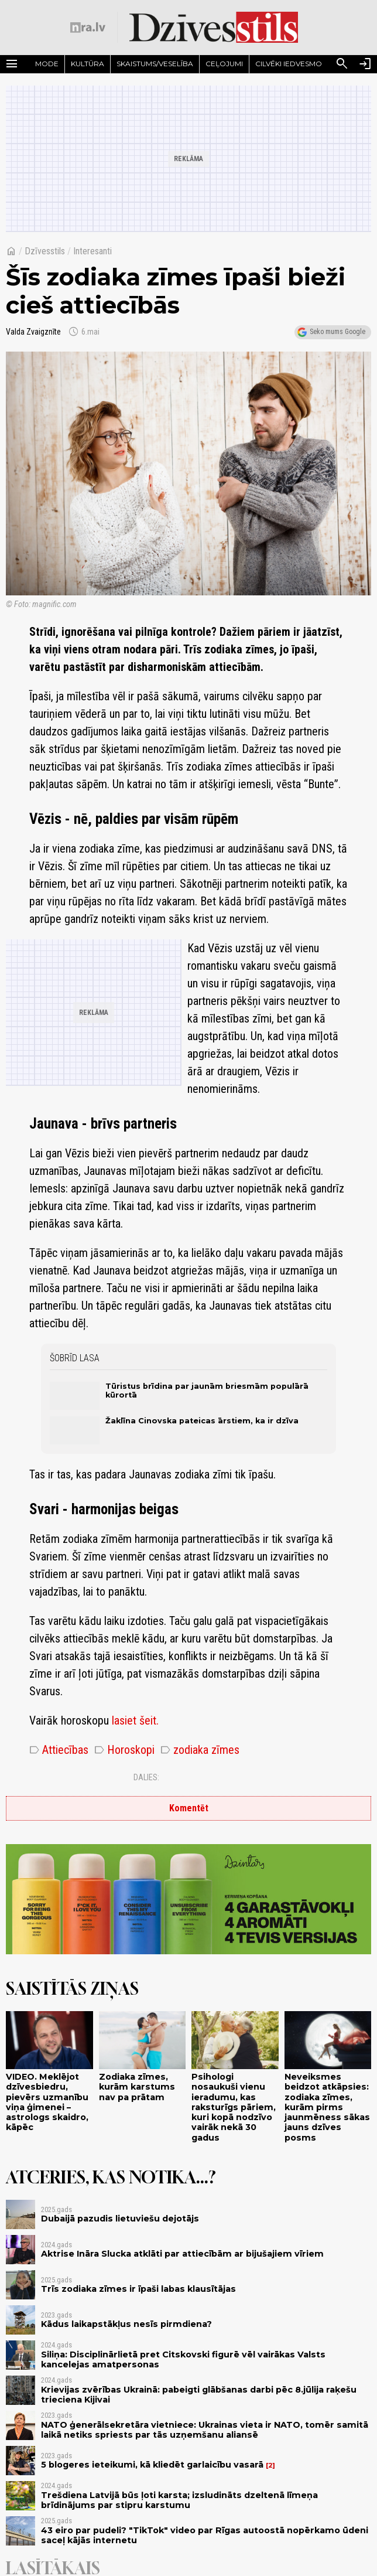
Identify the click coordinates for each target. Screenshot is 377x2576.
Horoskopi (124, 1750)
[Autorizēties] (365, 63)
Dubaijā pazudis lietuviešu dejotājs (120, 2218)
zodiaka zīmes (199, 1750)
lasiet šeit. (135, 1720)
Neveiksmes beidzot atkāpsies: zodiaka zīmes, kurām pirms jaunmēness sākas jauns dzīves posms (327, 2107)
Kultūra (87, 63)
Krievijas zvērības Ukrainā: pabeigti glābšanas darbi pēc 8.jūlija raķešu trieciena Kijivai (199, 2394)
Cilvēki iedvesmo (288, 63)
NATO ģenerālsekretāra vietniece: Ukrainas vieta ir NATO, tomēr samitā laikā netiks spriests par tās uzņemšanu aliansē (204, 2430)
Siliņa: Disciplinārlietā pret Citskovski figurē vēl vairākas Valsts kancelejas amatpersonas (183, 2359)
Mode (47, 63)
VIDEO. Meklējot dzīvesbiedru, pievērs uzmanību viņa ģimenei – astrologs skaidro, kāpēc (47, 2101)
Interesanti (92, 251)
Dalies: (146, 1777)
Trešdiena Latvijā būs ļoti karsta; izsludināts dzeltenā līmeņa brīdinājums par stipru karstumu (179, 2500)
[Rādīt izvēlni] (11, 63)
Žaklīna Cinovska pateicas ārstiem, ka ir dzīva (202, 1420)
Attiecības (58, 1750)
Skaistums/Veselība (154, 63)
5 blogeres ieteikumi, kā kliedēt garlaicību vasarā (152, 2464)
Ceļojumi (224, 63)
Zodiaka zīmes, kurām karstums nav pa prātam (137, 2087)
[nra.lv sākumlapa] (87, 27)
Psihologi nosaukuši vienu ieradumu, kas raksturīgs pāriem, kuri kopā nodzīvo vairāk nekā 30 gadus (233, 2107)
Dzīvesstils (45, 251)
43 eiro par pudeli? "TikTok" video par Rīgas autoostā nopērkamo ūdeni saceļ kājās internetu (204, 2535)
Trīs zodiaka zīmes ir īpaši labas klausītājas (138, 2289)
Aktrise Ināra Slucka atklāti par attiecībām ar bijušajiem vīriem (182, 2253)
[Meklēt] (342, 63)
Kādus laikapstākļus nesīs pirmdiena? (126, 2324)
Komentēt (188, 1808)
